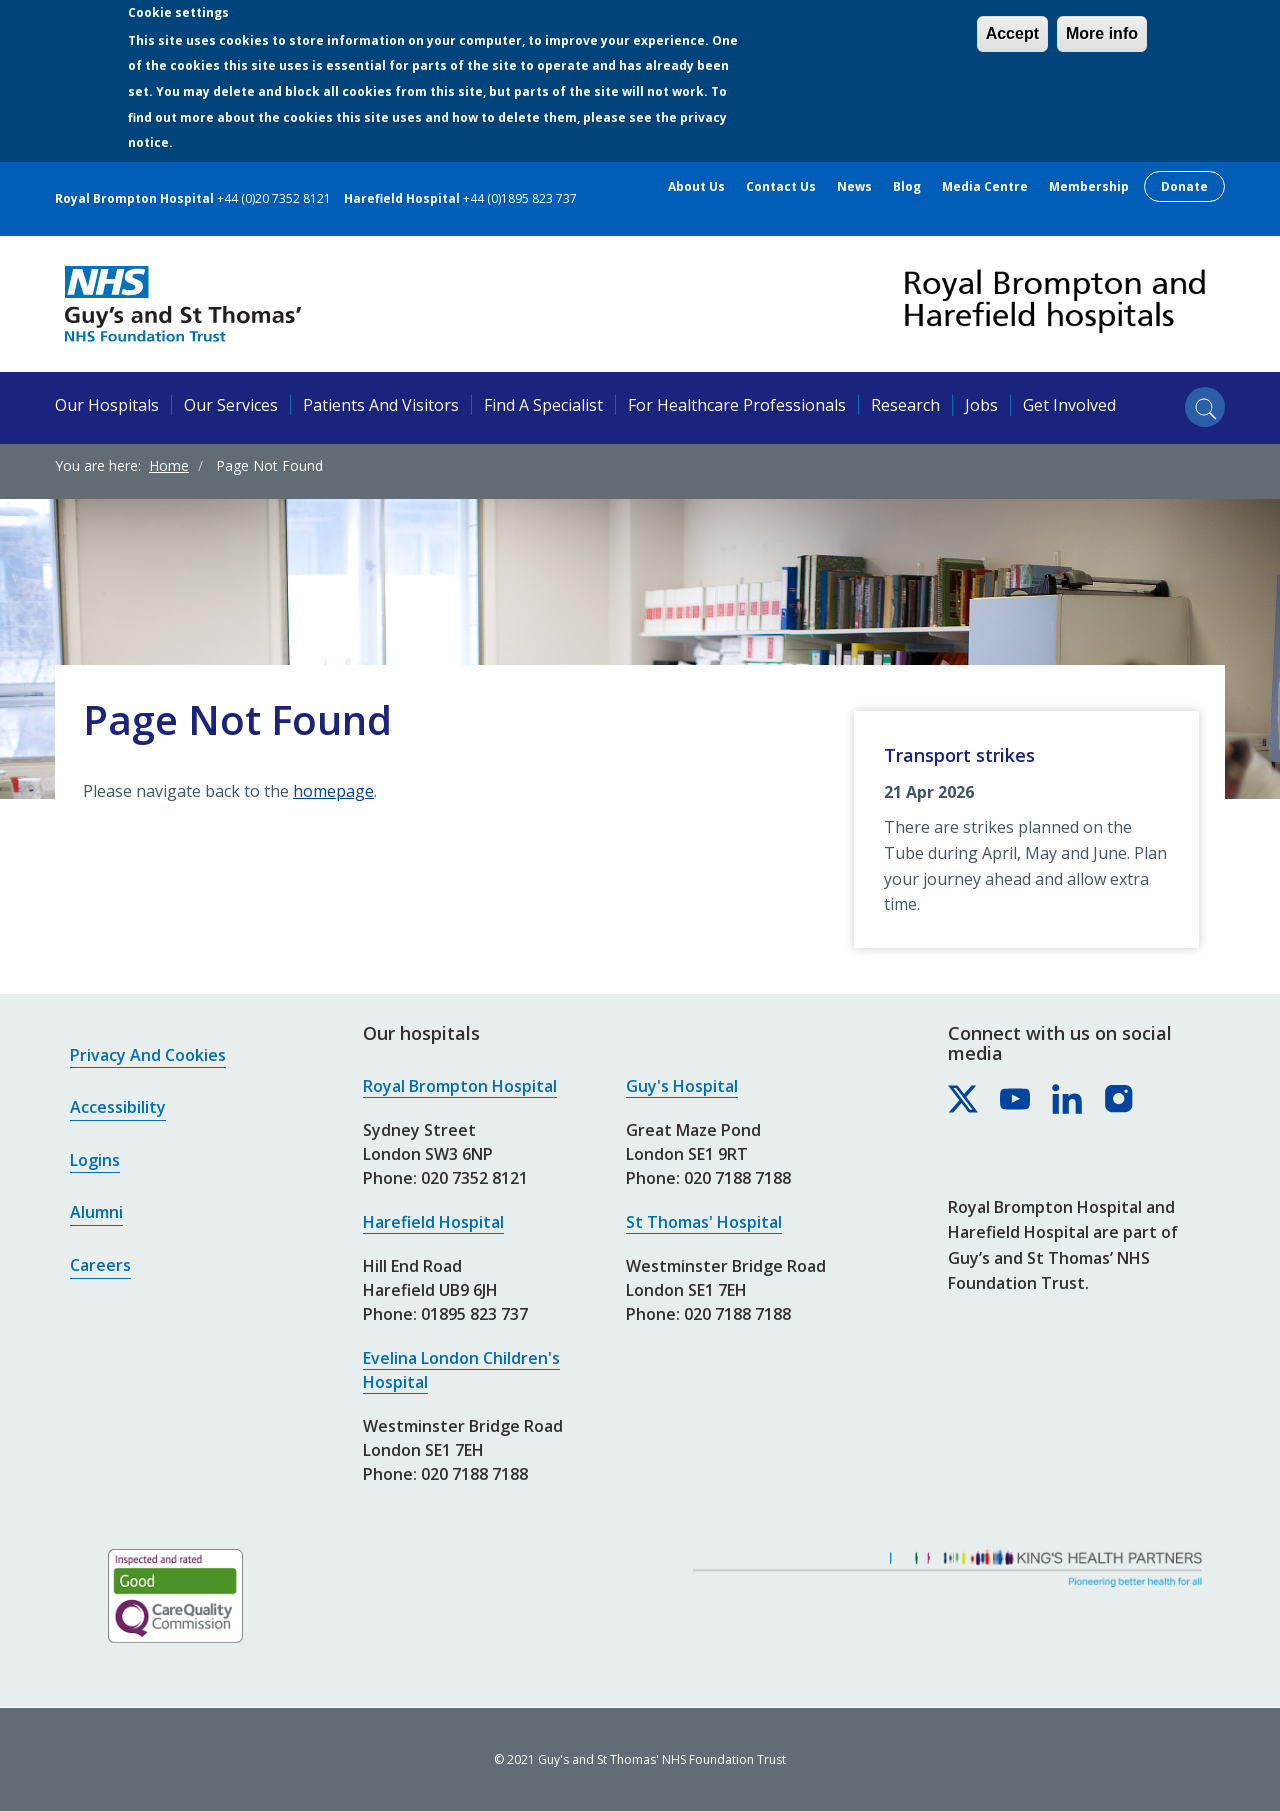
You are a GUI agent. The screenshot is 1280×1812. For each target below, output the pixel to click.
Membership (1089, 187)
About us (696, 187)
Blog (907, 187)
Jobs (981, 405)
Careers (100, 1265)
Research (905, 405)
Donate (1184, 186)
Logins (95, 1160)
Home (169, 465)
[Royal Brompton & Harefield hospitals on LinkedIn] (1068, 1100)
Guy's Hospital (682, 1086)
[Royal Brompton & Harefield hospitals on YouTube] (1016, 1100)
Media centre (985, 187)
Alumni (96, 1212)
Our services (231, 405)
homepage (333, 791)
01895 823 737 (474, 1314)
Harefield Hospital (433, 1222)
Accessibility (118, 1107)
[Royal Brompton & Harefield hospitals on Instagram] (1120, 1100)
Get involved (1069, 405)
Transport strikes (959, 755)
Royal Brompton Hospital (460, 1086)
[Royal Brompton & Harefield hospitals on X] (964, 1100)
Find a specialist (543, 405)
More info (1102, 33)
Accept (1012, 33)
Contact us (781, 187)
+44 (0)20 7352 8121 (274, 198)
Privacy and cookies (148, 1055)
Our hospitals (107, 405)
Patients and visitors (381, 405)
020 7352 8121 (474, 1178)
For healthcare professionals (737, 405)
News (854, 187)
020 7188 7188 (474, 1474)
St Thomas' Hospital (704, 1222)
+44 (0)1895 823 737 (520, 198)
